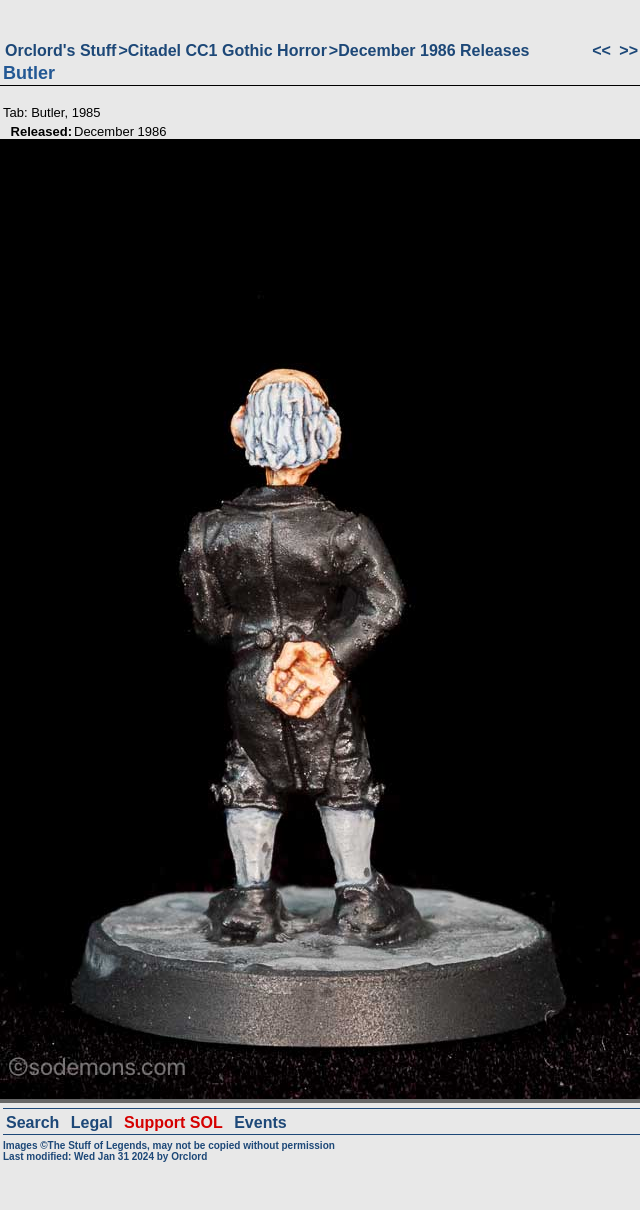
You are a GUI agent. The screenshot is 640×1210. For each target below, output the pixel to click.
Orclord (189, 1156)
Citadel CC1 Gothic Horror (227, 50)
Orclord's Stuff (60, 50)
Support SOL (173, 1122)
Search (32, 1122)
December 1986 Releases (433, 50)
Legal (92, 1122)
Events (260, 1122)
